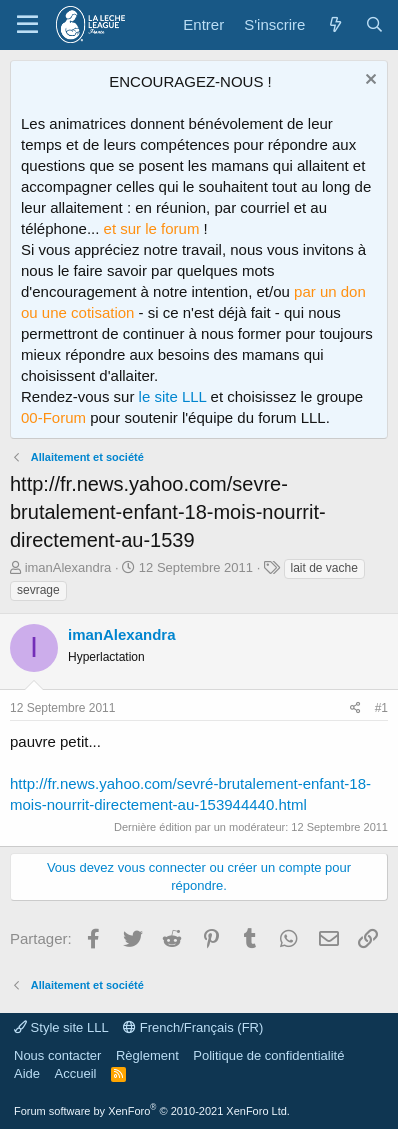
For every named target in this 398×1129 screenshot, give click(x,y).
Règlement (147, 1055)
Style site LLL (61, 1027)
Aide (27, 1073)
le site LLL (173, 396)
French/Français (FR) (193, 1027)
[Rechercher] (374, 24)
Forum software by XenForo (152, 1111)
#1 (381, 708)
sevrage (38, 590)
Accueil (76, 1073)
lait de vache (324, 568)
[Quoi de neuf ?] (334, 24)
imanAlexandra (68, 567)
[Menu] (27, 25)
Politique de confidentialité (268, 1055)
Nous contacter (57, 1055)
